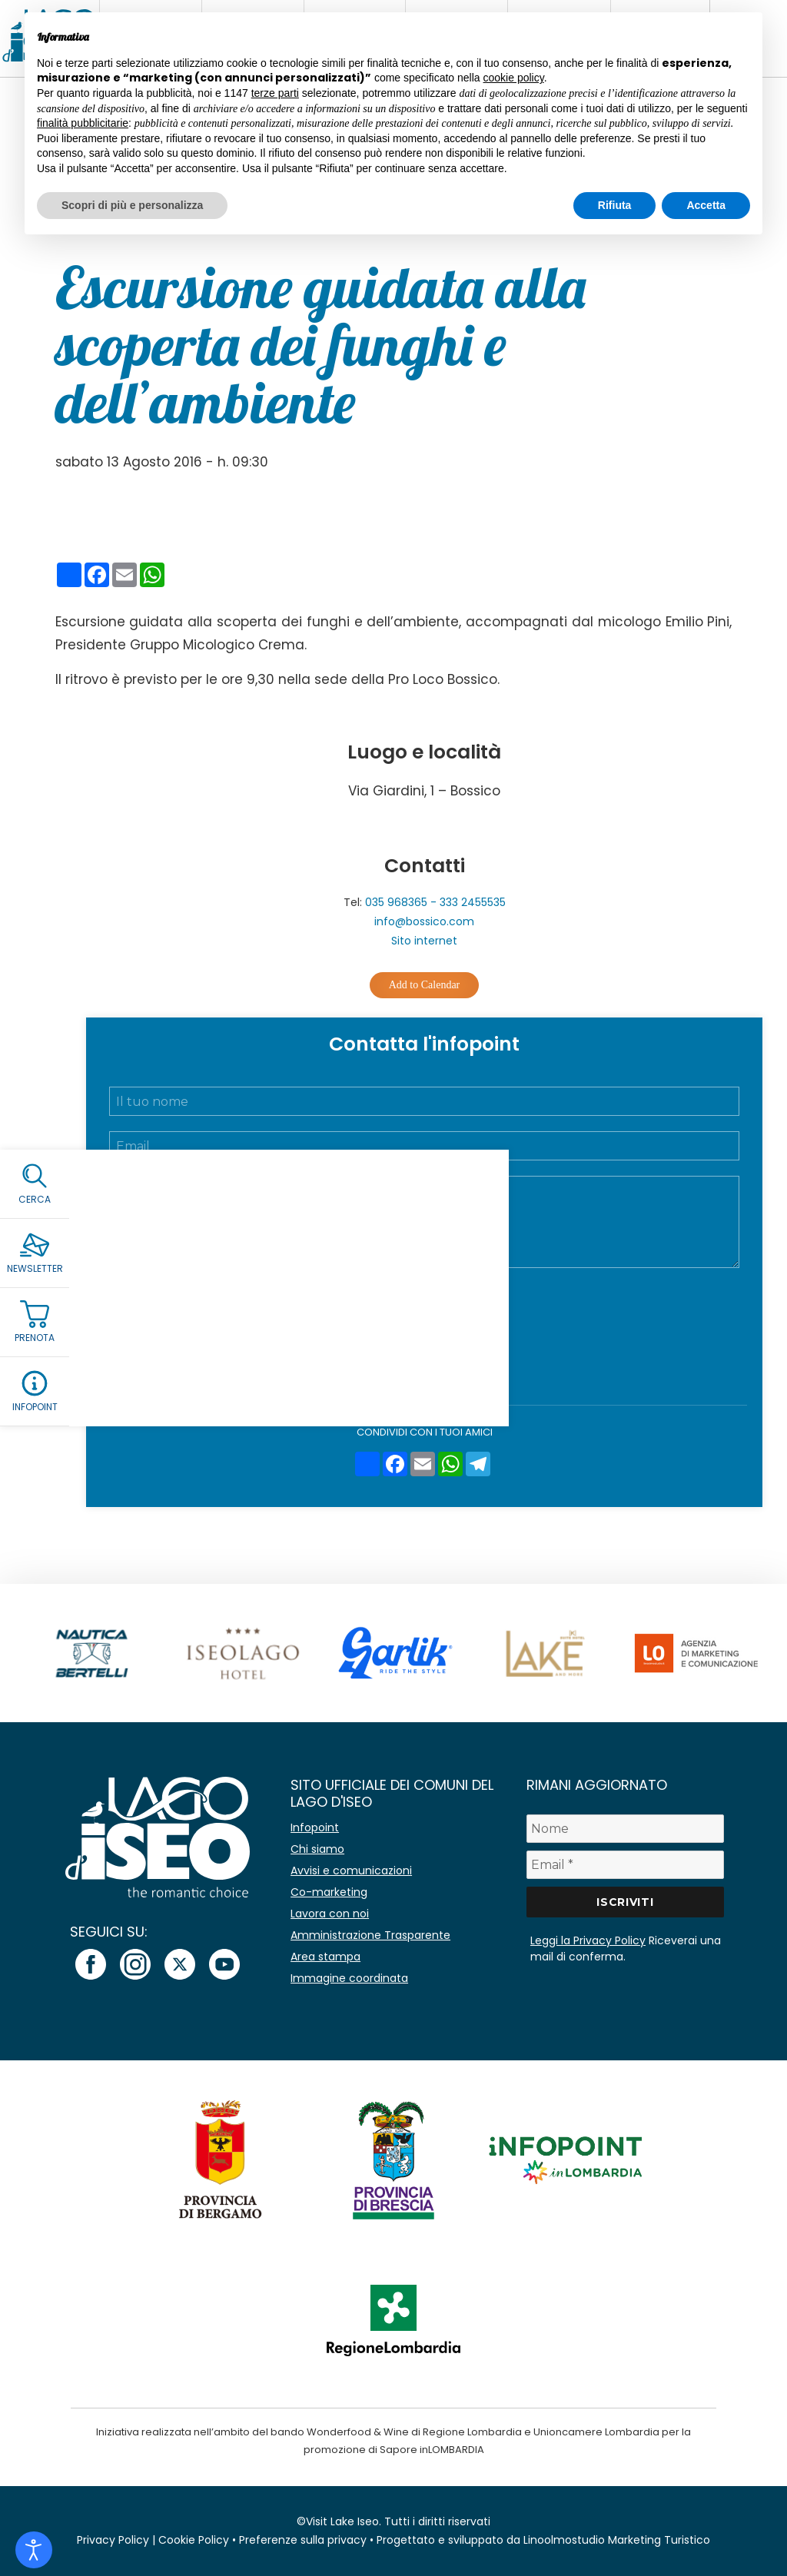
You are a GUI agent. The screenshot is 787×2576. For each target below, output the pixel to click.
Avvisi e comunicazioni (351, 1870)
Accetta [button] (706, 205)
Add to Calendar (424, 985)
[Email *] (625, 1865)
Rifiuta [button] (615, 205)
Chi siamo (317, 1849)
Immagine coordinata (349, 1978)
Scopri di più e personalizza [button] (132, 205)
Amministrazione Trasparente (370, 1935)
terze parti (275, 93)
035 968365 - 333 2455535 (435, 902)
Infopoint (315, 1827)
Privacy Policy (464, 1295)
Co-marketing (329, 1892)
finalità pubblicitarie (82, 123)
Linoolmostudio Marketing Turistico (616, 2540)
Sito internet (424, 940)
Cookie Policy (193, 2540)
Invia (424, 1361)
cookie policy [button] (513, 77)
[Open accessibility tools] (33, 2549)
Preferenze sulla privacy (303, 2540)
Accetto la (434, 1295)
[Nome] (625, 1828)
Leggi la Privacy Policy (588, 1940)
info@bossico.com (424, 921)
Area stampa (325, 1956)
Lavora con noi (330, 1913)
